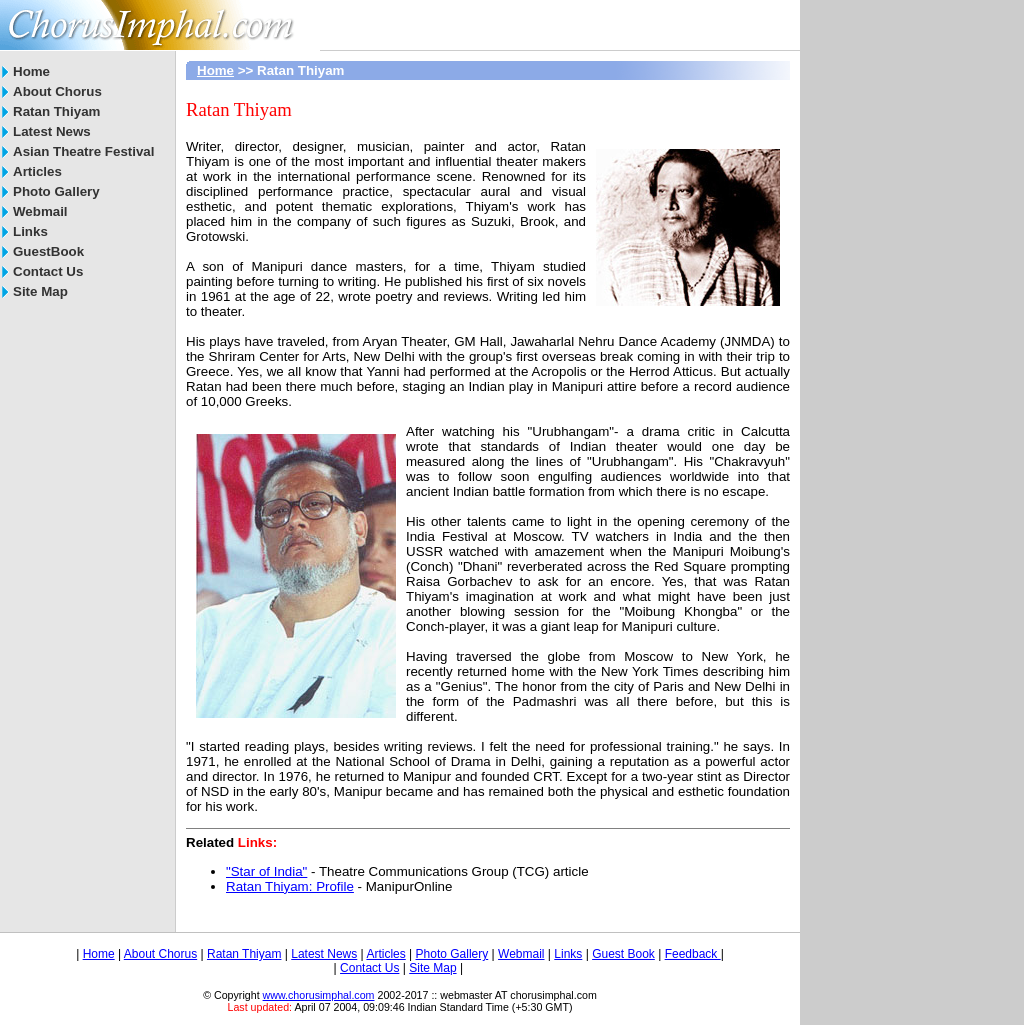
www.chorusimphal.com (319, 995)
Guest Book (623, 954)
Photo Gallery (56, 191)
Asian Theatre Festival (83, 151)
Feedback (693, 954)
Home (31, 71)
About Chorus (57, 91)
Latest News (52, 131)
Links (30, 231)
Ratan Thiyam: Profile (290, 886)
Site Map (40, 291)
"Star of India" (266, 871)
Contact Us (48, 271)
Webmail (40, 211)
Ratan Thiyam (56, 111)
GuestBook (48, 251)
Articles (37, 171)
